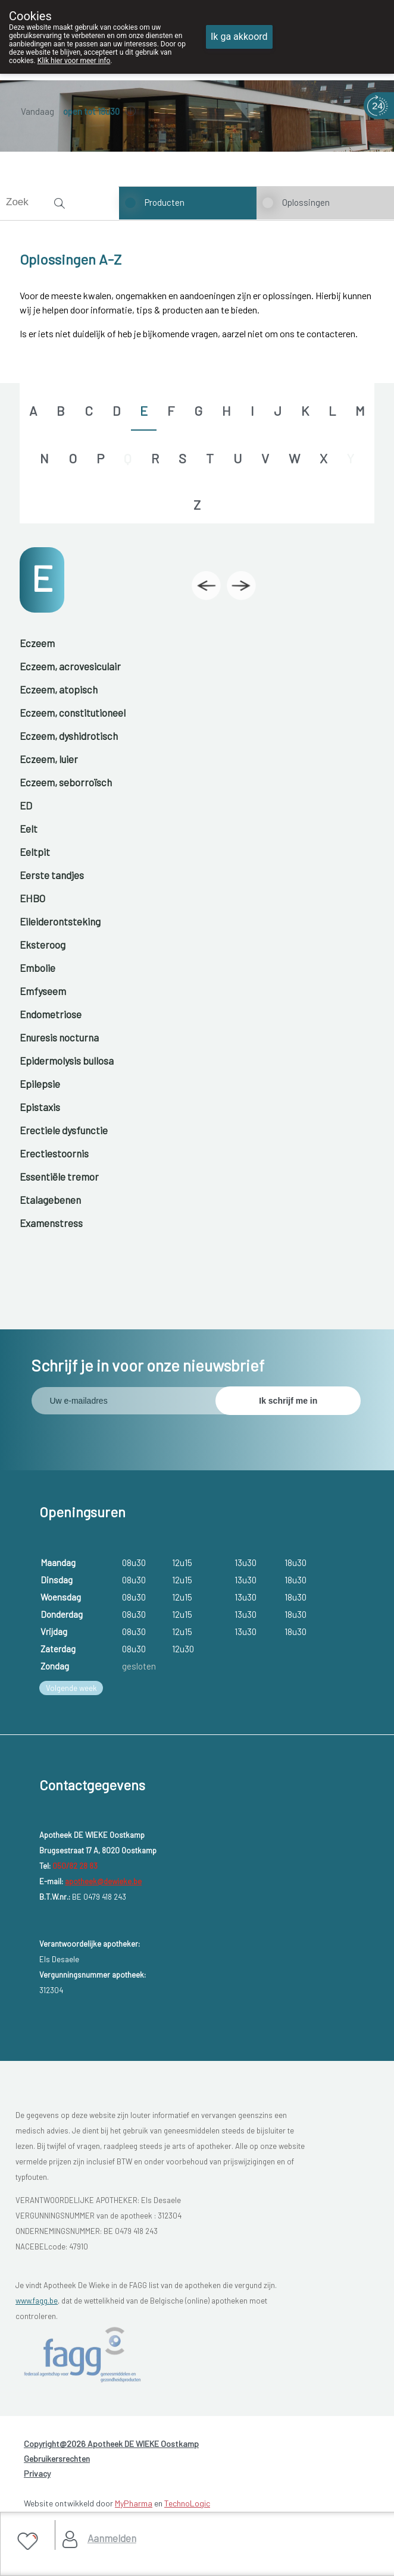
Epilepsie (40, 1084)
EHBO (32, 898)
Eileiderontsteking (60, 921)
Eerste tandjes (52, 875)
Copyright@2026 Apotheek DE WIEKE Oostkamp (111, 2444)
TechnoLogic (187, 2503)
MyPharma (133, 2503)
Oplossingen (306, 202)
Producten (165, 202)
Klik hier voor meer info (74, 61)
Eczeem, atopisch (59, 689)
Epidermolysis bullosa (67, 1060)
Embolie (37, 968)
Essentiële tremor (59, 1176)
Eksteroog (42, 944)
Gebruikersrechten (57, 2458)
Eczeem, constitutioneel (73, 712)
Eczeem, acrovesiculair (70, 666)
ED (26, 805)
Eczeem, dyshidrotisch (69, 736)
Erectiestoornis (54, 1153)
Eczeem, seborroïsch (66, 782)
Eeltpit (35, 852)
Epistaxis (40, 1107)
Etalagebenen (50, 1200)
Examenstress (51, 1223)
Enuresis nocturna (59, 1037)
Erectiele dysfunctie (64, 1130)
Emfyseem (43, 991)
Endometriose (51, 1014)
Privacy (37, 2473)
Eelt (28, 828)
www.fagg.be (36, 2300)
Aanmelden (111, 2538)
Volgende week (71, 1688)
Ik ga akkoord (239, 36)
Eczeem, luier (49, 759)
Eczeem (37, 643)
